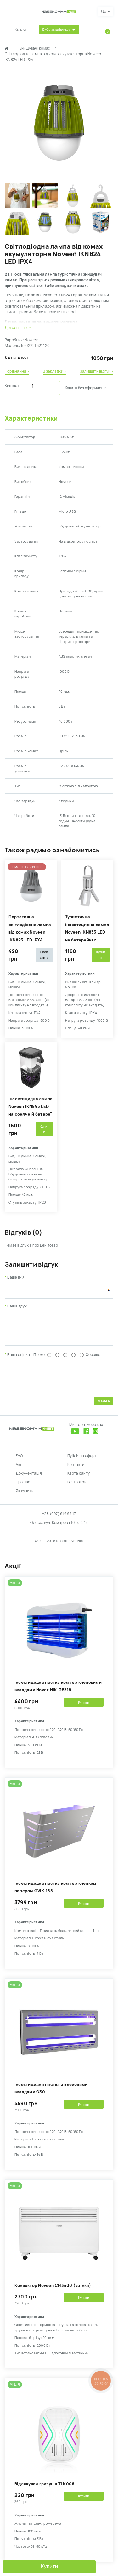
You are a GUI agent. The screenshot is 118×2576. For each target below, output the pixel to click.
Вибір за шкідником (56, 29)
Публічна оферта (83, 1460)
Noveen (31, 339)
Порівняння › (17, 371)
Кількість (13, 385)
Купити (49, 2566)
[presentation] (52, 1381)
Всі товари (77, 1486)
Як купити (25, 1495)
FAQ (19, 1460)
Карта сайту (78, 1478)
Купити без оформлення (86, 388)
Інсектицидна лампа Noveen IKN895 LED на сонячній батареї (30, 1106)
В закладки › (54, 371)
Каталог (20, 29)
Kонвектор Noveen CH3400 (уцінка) (52, 2290)
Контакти (76, 1469)
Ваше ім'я (16, 1277)
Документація (29, 1478)
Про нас (23, 1486)
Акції (20, 1469)
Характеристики (31, 418)
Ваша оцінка (18, 1359)
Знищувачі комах (34, 48)
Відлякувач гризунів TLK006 (44, 2488)
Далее (104, 1405)
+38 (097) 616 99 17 (59, 1518)
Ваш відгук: (17, 1306)
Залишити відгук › (96, 371)
